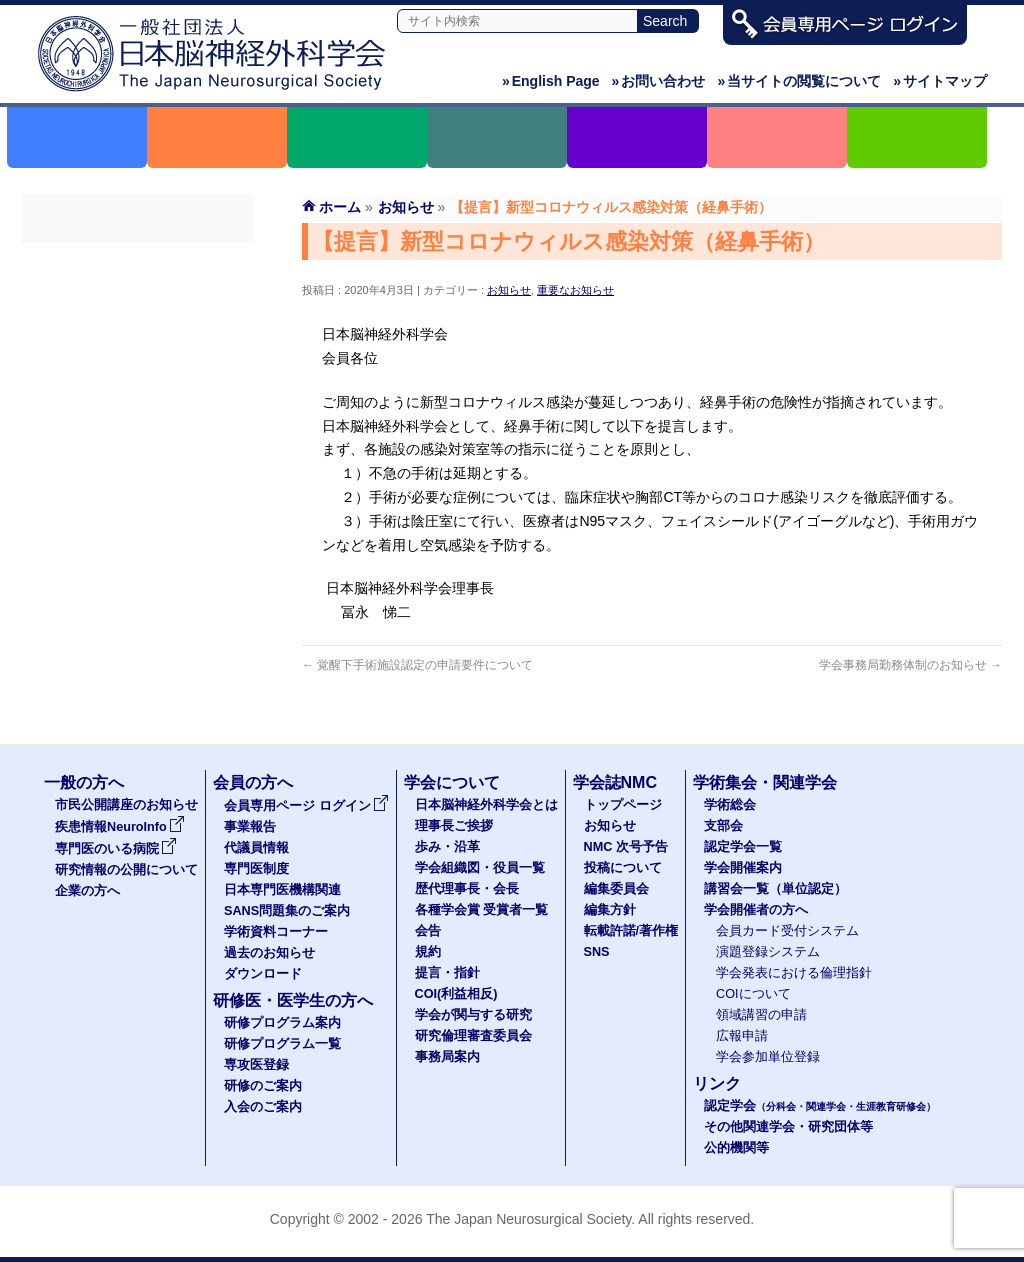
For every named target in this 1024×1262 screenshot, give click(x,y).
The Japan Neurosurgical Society (528, 1219)
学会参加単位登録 (768, 1057)
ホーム (340, 207)
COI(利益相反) (456, 994)
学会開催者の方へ (756, 910)
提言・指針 (447, 973)
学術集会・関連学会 (765, 782)
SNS (597, 952)
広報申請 (742, 1036)
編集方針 (610, 910)
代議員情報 (256, 848)
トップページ (623, 805)
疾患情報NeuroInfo (120, 827)
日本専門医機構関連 (138, 405)
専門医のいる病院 (116, 849)
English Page (551, 81)
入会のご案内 (263, 1107)
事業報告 (138, 297)
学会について (452, 782)
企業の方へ (87, 891)
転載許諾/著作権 (631, 931)
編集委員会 (616, 889)
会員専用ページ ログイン (138, 261)
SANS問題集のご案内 (138, 441)
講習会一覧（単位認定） (775, 889)
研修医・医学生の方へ (293, 1000)
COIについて (753, 994)
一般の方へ (84, 782)
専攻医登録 (256, 1065)
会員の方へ (253, 782)
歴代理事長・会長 (467, 889)
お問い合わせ (659, 81)
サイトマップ (940, 81)
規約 (428, 952)
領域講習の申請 (761, 1015)
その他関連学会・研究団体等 (788, 1127)
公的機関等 (736, 1148)
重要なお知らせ (575, 290)
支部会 (723, 826)
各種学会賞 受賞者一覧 (482, 910)
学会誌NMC (615, 782)
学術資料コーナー (138, 477)
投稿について (623, 868)
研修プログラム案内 (282, 1023)
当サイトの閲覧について (799, 81)
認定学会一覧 (743, 847)
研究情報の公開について (126, 870)
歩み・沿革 (447, 847)
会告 (428, 931)
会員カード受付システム (787, 931)
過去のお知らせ (138, 513)
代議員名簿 (138, 333)
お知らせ (509, 290)
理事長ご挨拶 (454, 826)
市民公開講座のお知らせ (126, 805)
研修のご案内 (263, 1086)
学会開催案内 (743, 868)
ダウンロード (138, 549)
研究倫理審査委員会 (473, 1036)
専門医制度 (138, 369)
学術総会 (730, 805)
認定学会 (820, 1106)
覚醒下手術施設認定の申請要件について (417, 665)
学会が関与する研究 (473, 1015)
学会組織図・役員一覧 (480, 868)
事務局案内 (447, 1057)
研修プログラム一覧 (282, 1044)
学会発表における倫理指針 (794, 973)
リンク (717, 1083)
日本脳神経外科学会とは (486, 805)
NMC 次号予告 (626, 847)
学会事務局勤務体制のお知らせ (910, 665)
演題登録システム (768, 952)
